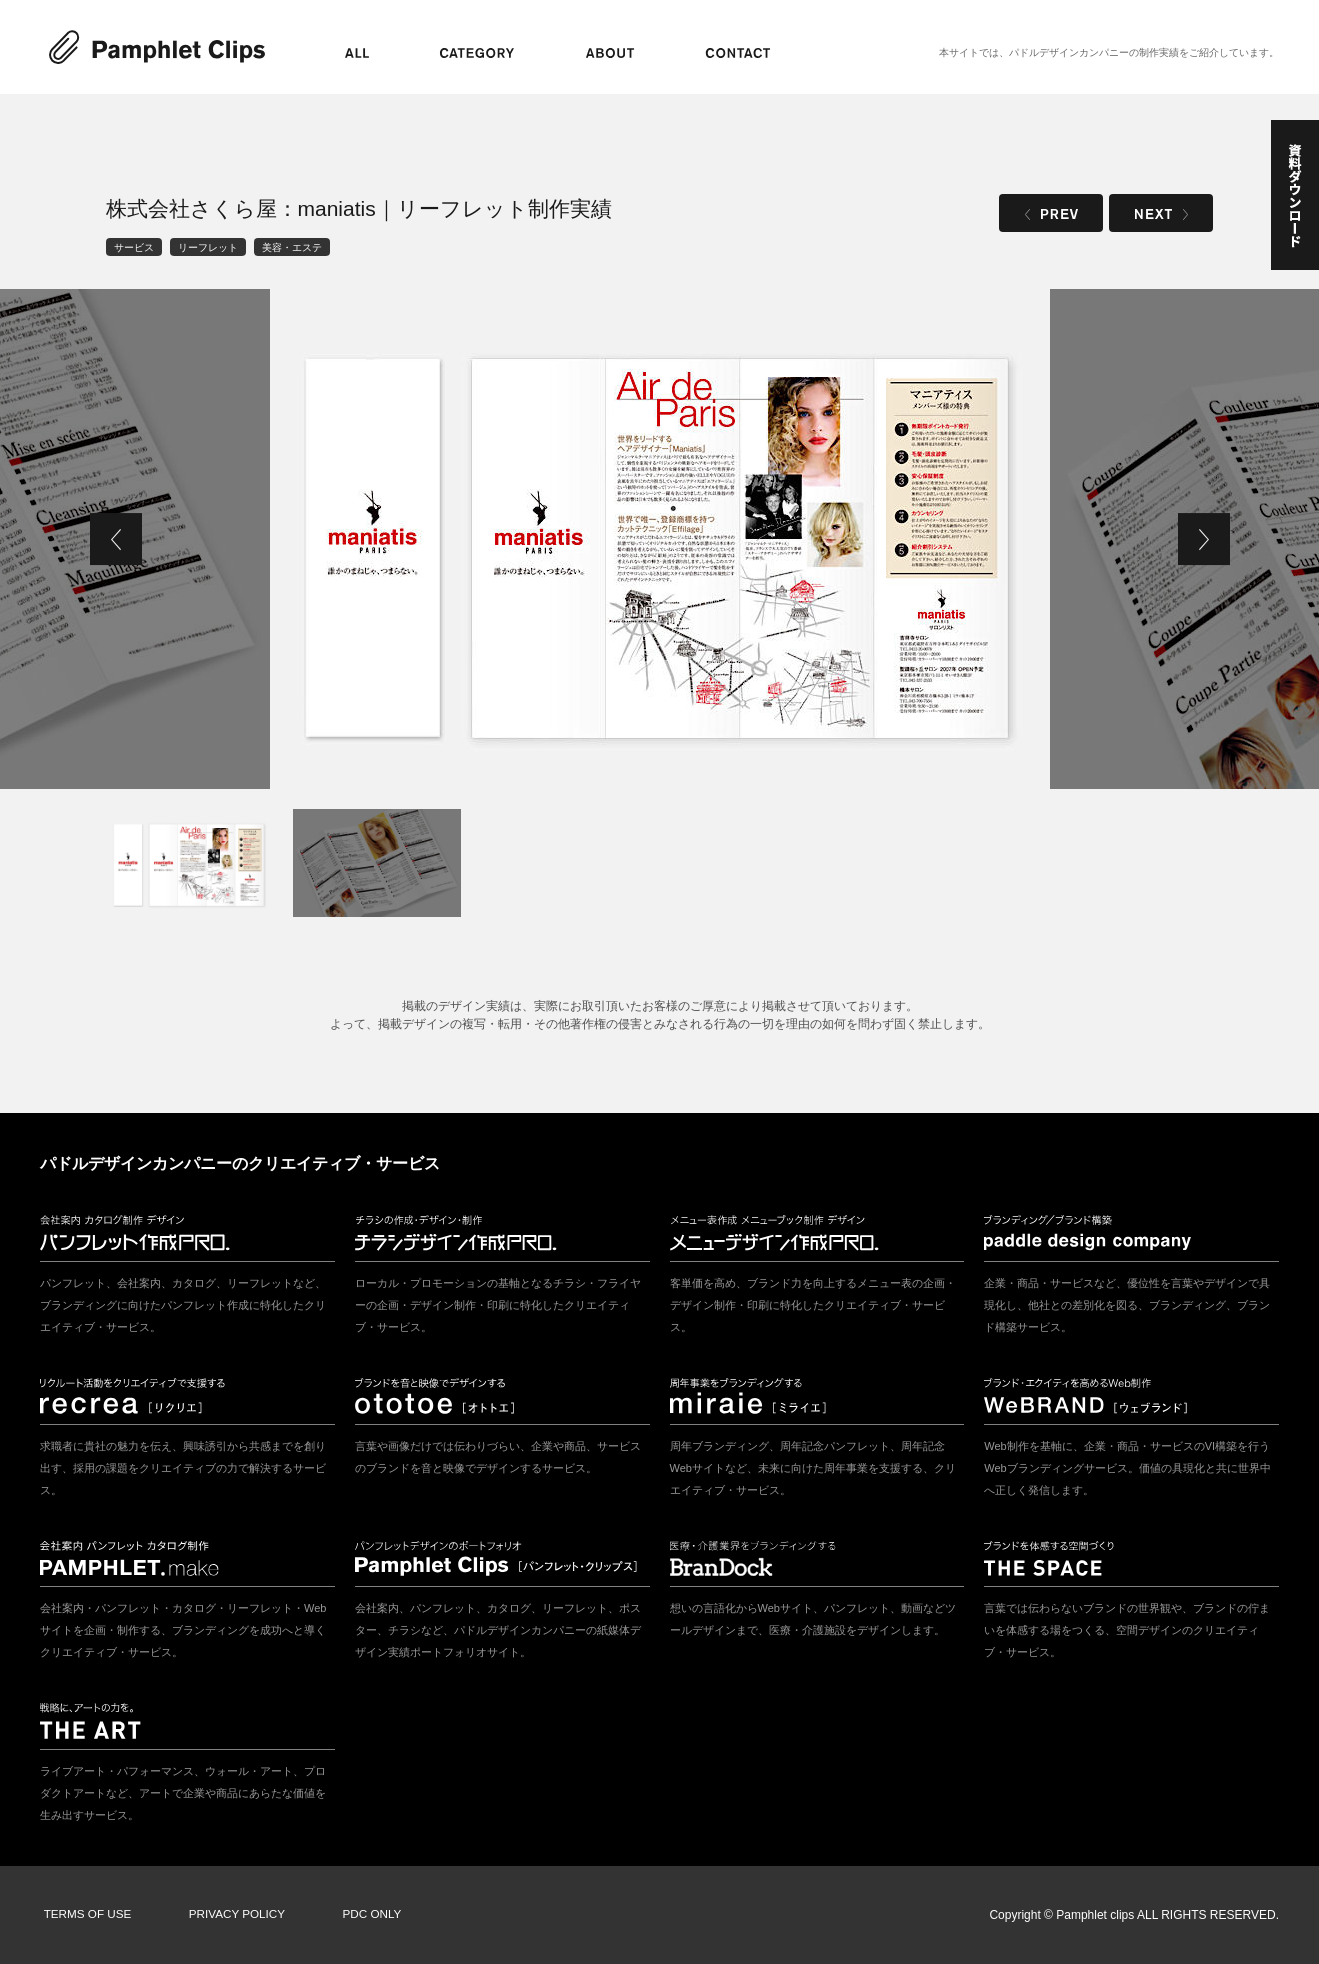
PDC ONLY (359, 1915)
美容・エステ (292, 246)
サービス (134, 246)
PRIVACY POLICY (229, 1915)
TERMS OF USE (85, 1915)
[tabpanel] (660, 539)
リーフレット (208, 246)
